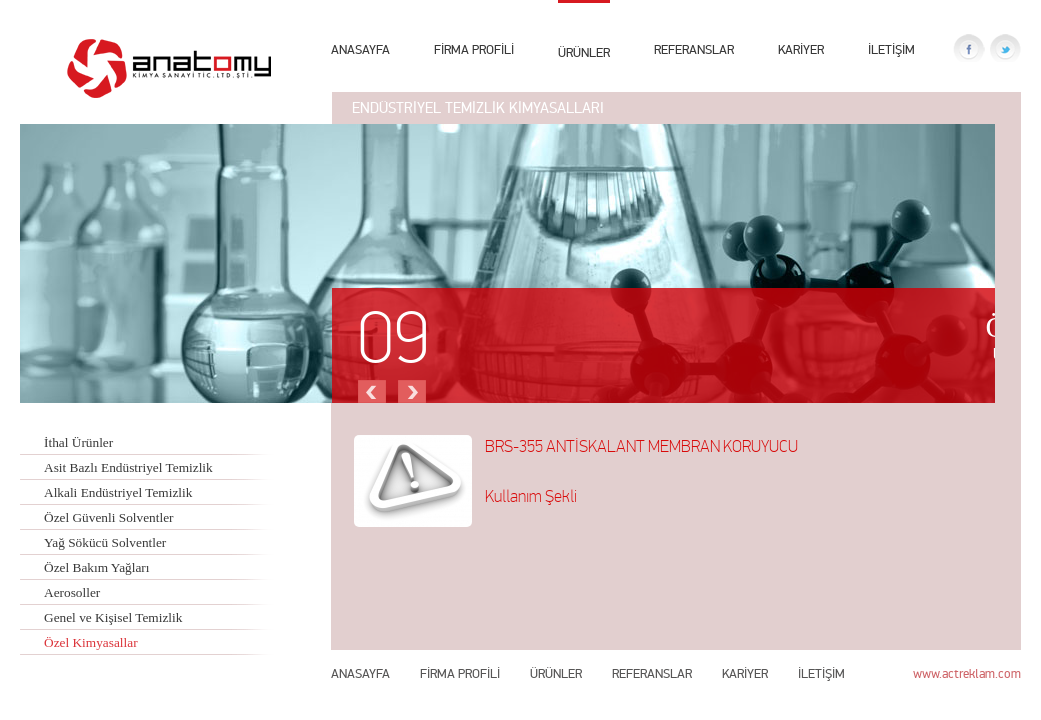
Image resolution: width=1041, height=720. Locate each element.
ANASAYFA (360, 49)
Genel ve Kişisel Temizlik (113, 617)
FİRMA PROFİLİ (474, 49)
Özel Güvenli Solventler (109, 517)
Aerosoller (72, 592)
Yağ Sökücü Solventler (105, 542)
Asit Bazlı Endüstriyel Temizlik (128, 467)
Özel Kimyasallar (91, 642)
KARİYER (801, 49)
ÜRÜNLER (584, 50)
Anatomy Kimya (169, 68)
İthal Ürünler (78, 442)
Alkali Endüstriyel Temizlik (118, 492)
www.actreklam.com (967, 673)
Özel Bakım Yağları (97, 567)
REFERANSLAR (694, 49)
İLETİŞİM (891, 49)
